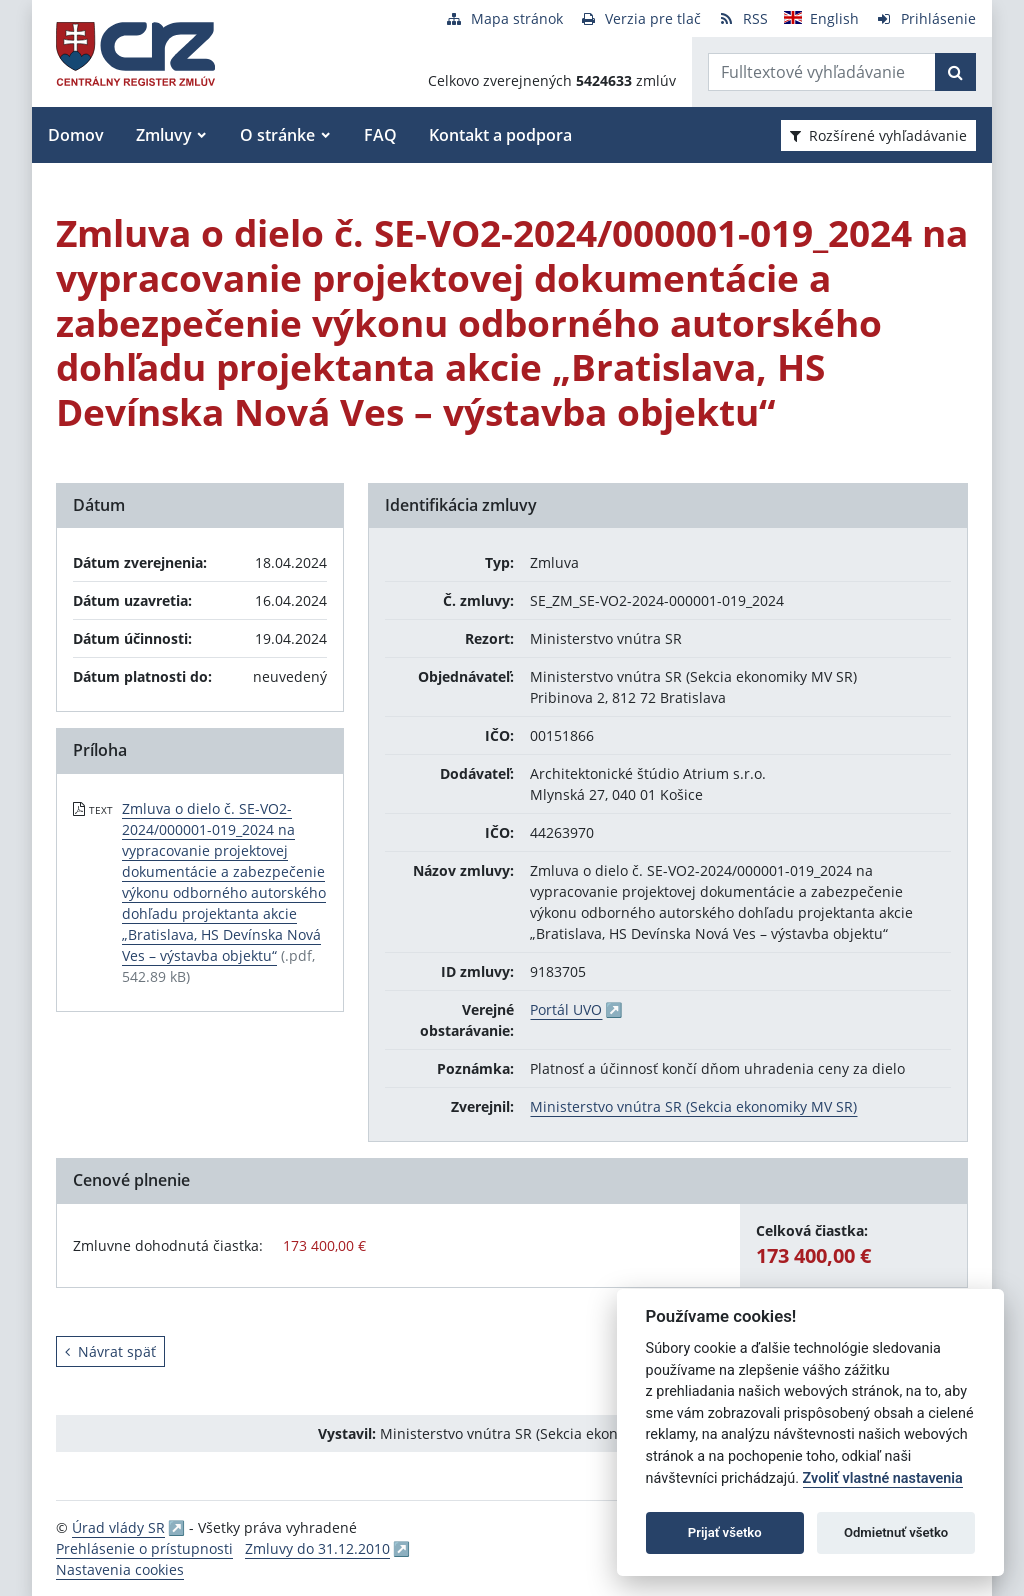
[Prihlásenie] (925, 18)
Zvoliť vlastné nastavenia (883, 1478)
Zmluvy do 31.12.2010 (317, 1548)
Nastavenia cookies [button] (120, 1569)
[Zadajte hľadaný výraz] (822, 72)
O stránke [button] (277, 135)
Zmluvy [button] (164, 135)
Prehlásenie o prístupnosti (144, 1548)
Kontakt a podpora (500, 135)
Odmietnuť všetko (896, 1532)
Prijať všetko (725, 1532)
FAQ (380, 135)
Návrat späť (110, 1351)
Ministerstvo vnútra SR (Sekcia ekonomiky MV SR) (693, 1106)
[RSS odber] (742, 18)
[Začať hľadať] (955, 72)
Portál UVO (566, 1009)
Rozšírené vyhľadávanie (878, 135)
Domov (76, 135)
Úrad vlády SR (118, 1527)
